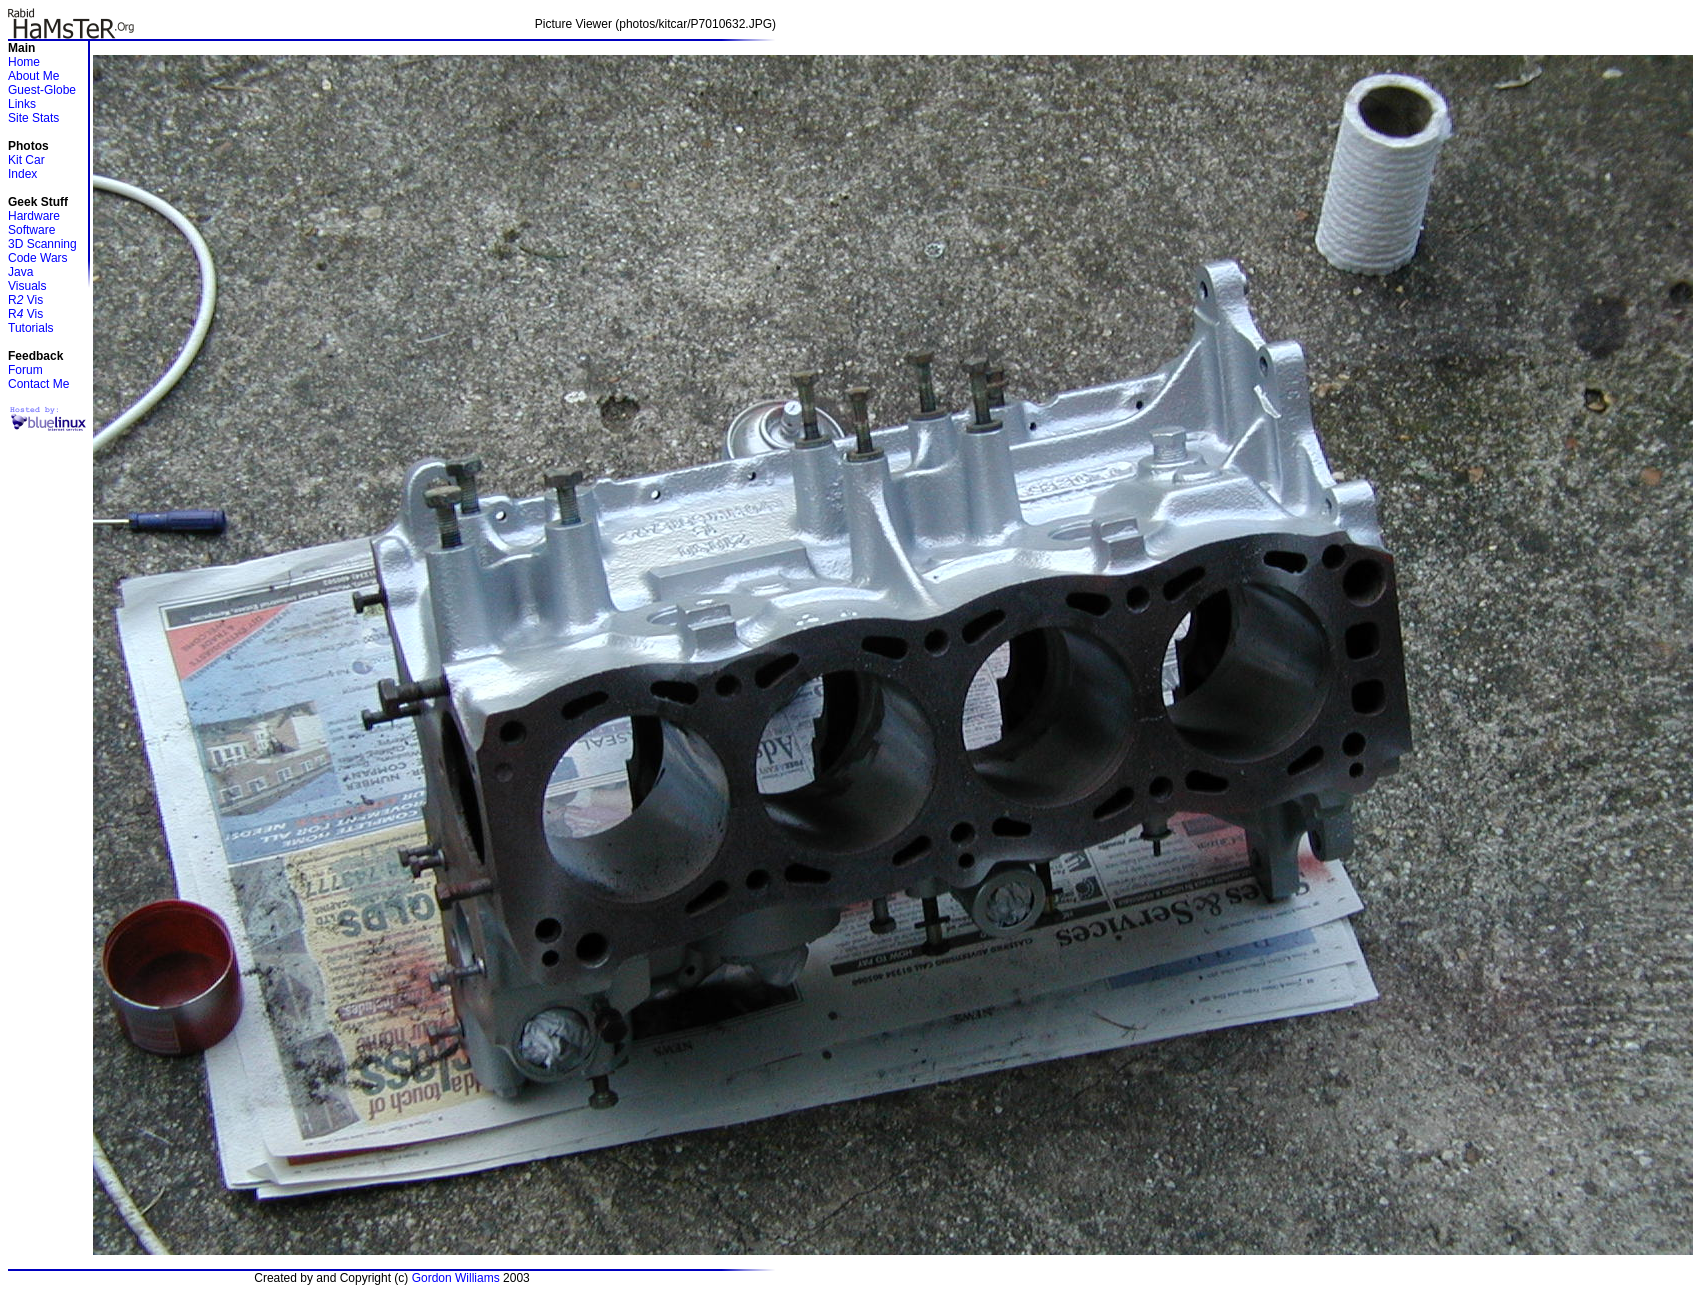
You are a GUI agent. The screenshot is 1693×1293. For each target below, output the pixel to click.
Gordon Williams (456, 1278)
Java (20, 272)
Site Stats (33, 118)
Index (22, 174)
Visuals (27, 286)
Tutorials (31, 328)
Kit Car (26, 160)
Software (31, 230)
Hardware (34, 216)
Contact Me (38, 384)
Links (22, 104)
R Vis (25, 300)
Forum (25, 370)
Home (24, 62)
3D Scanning (42, 244)
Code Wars (38, 258)
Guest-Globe (42, 90)
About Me (33, 76)
